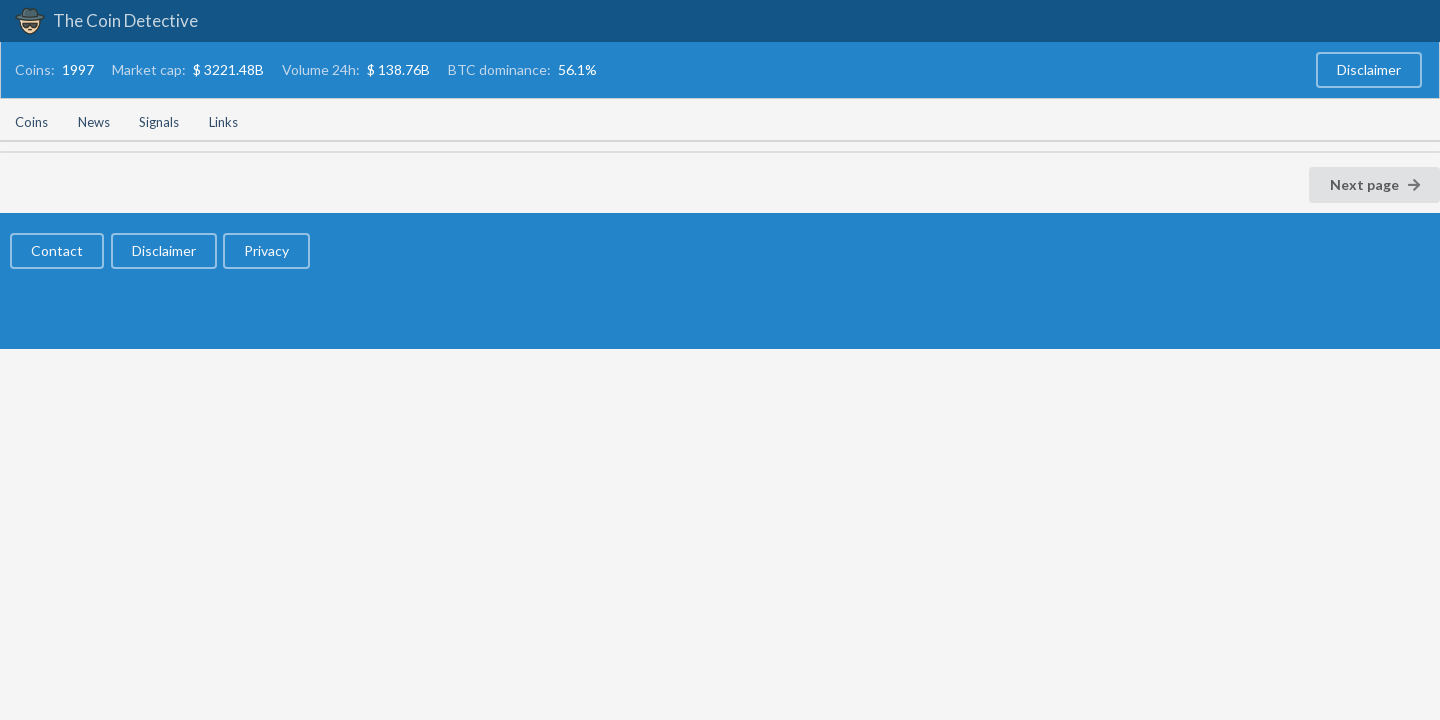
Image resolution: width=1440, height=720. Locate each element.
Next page (1376, 184)
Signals (159, 122)
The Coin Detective (106, 20)
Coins (31, 122)
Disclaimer (1369, 69)
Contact (57, 250)
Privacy (266, 250)
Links (223, 122)
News (94, 122)
